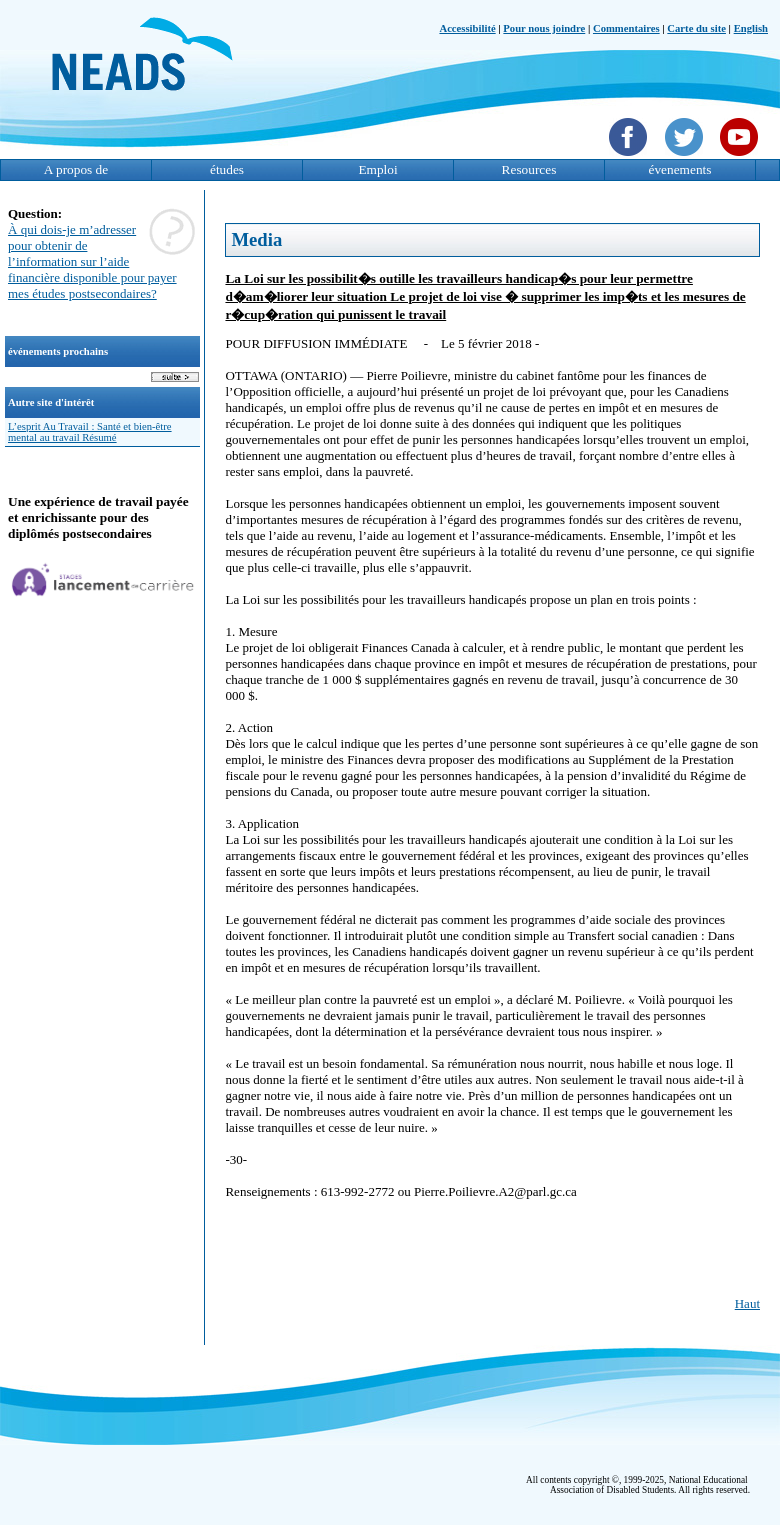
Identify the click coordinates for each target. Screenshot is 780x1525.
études (227, 169)
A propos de (76, 169)
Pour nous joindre (544, 28)
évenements (680, 169)
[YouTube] (741, 158)
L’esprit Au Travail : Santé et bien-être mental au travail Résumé (90, 432)
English (751, 28)
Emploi (377, 169)
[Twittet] (686, 158)
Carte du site (696, 28)
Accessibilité (467, 28)
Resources (529, 169)
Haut (747, 1303)
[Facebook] (630, 158)
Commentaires (626, 28)
